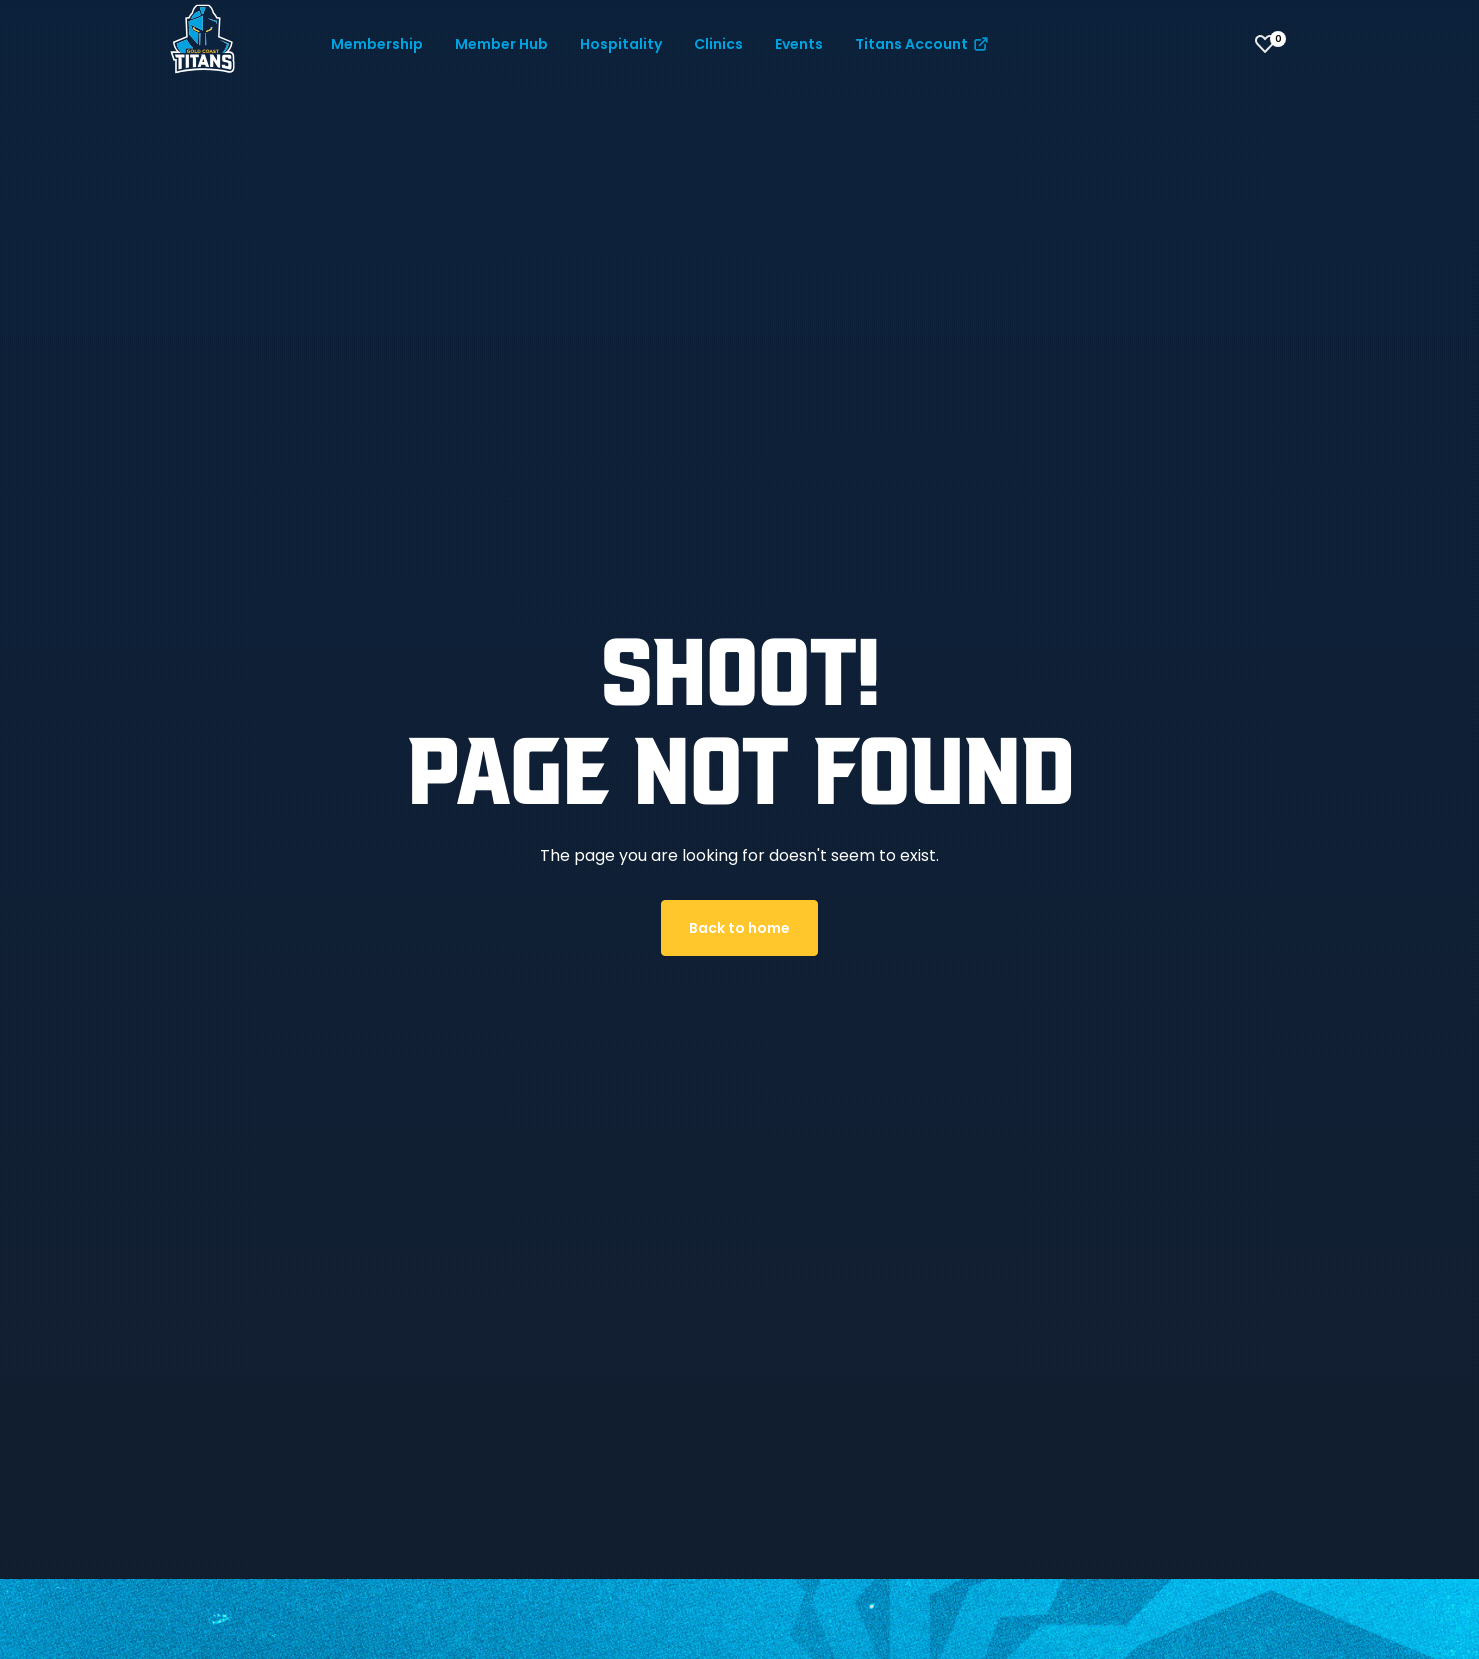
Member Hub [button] (501, 44)
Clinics (718, 44)
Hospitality (621, 44)
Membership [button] (377, 44)
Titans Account (923, 44)
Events (799, 44)
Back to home (739, 928)
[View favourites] (1265, 44)
